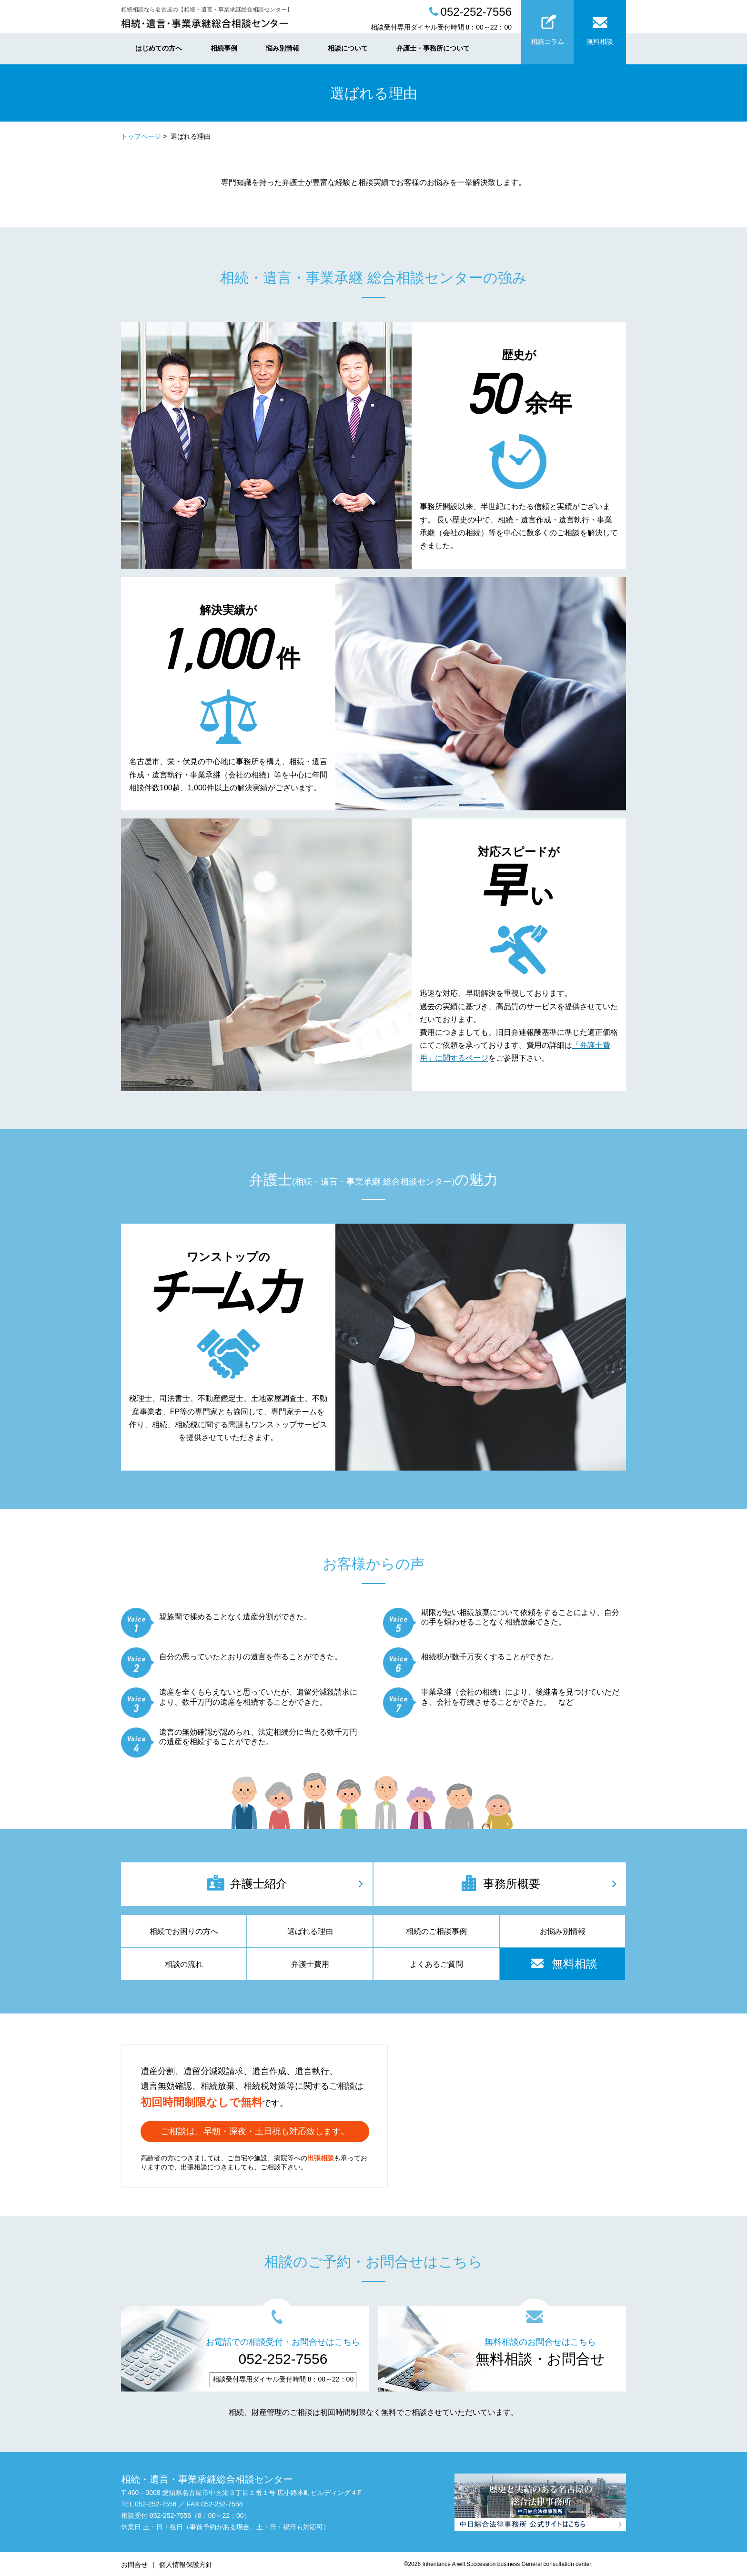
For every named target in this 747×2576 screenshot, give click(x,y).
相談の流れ (184, 1964)
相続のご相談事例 (436, 1931)
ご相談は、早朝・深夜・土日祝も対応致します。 (255, 2131)
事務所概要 (499, 1882)
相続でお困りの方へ (184, 1931)
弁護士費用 (310, 1964)
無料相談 (599, 27)
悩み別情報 (282, 48)
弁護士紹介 (246, 1882)
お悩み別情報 (562, 1931)
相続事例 (224, 48)
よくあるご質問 (436, 1964)
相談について (348, 48)
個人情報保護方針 (185, 2564)
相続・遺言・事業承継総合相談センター (207, 2479)
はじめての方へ (158, 48)
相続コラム (547, 27)
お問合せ (134, 2564)
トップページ (141, 136)
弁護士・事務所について (433, 48)
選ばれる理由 (310, 1931)
